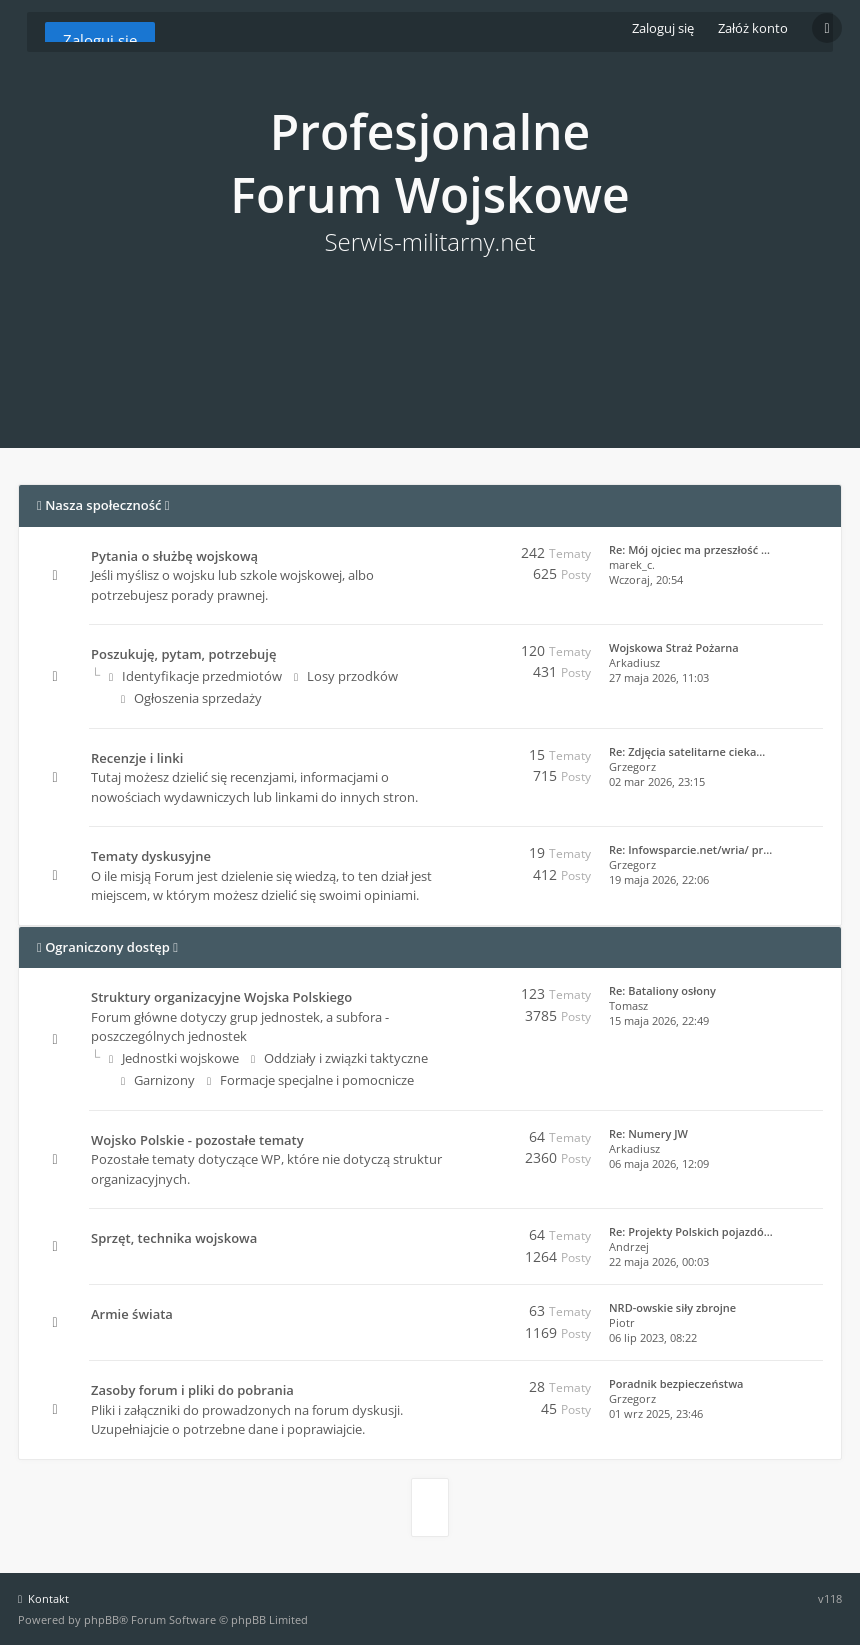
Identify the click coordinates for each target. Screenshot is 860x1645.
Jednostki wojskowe (174, 1058)
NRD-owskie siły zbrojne (672, 1307)
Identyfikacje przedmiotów (195, 676)
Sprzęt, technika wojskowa (174, 1238)
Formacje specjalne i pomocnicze (310, 1080)
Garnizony (158, 1080)
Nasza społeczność (103, 505)
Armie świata (132, 1314)
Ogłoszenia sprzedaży (191, 698)
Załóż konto (753, 28)
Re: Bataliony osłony (662, 990)
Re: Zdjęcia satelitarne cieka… (687, 751)
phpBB (101, 1619)
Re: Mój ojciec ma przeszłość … (689, 549)
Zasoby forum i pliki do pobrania (192, 1390)
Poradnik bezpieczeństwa (676, 1383)
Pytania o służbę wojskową (174, 556)
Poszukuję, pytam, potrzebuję (183, 654)
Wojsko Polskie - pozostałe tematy (197, 1140)
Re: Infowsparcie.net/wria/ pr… (690, 849)
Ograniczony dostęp (107, 947)
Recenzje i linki (137, 758)
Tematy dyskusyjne (151, 856)
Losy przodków (346, 676)
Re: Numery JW (648, 1133)
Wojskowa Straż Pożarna (674, 647)
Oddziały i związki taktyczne (339, 1058)
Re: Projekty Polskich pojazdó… (691, 1231)
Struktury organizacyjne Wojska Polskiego (221, 997)
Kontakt (43, 1598)
